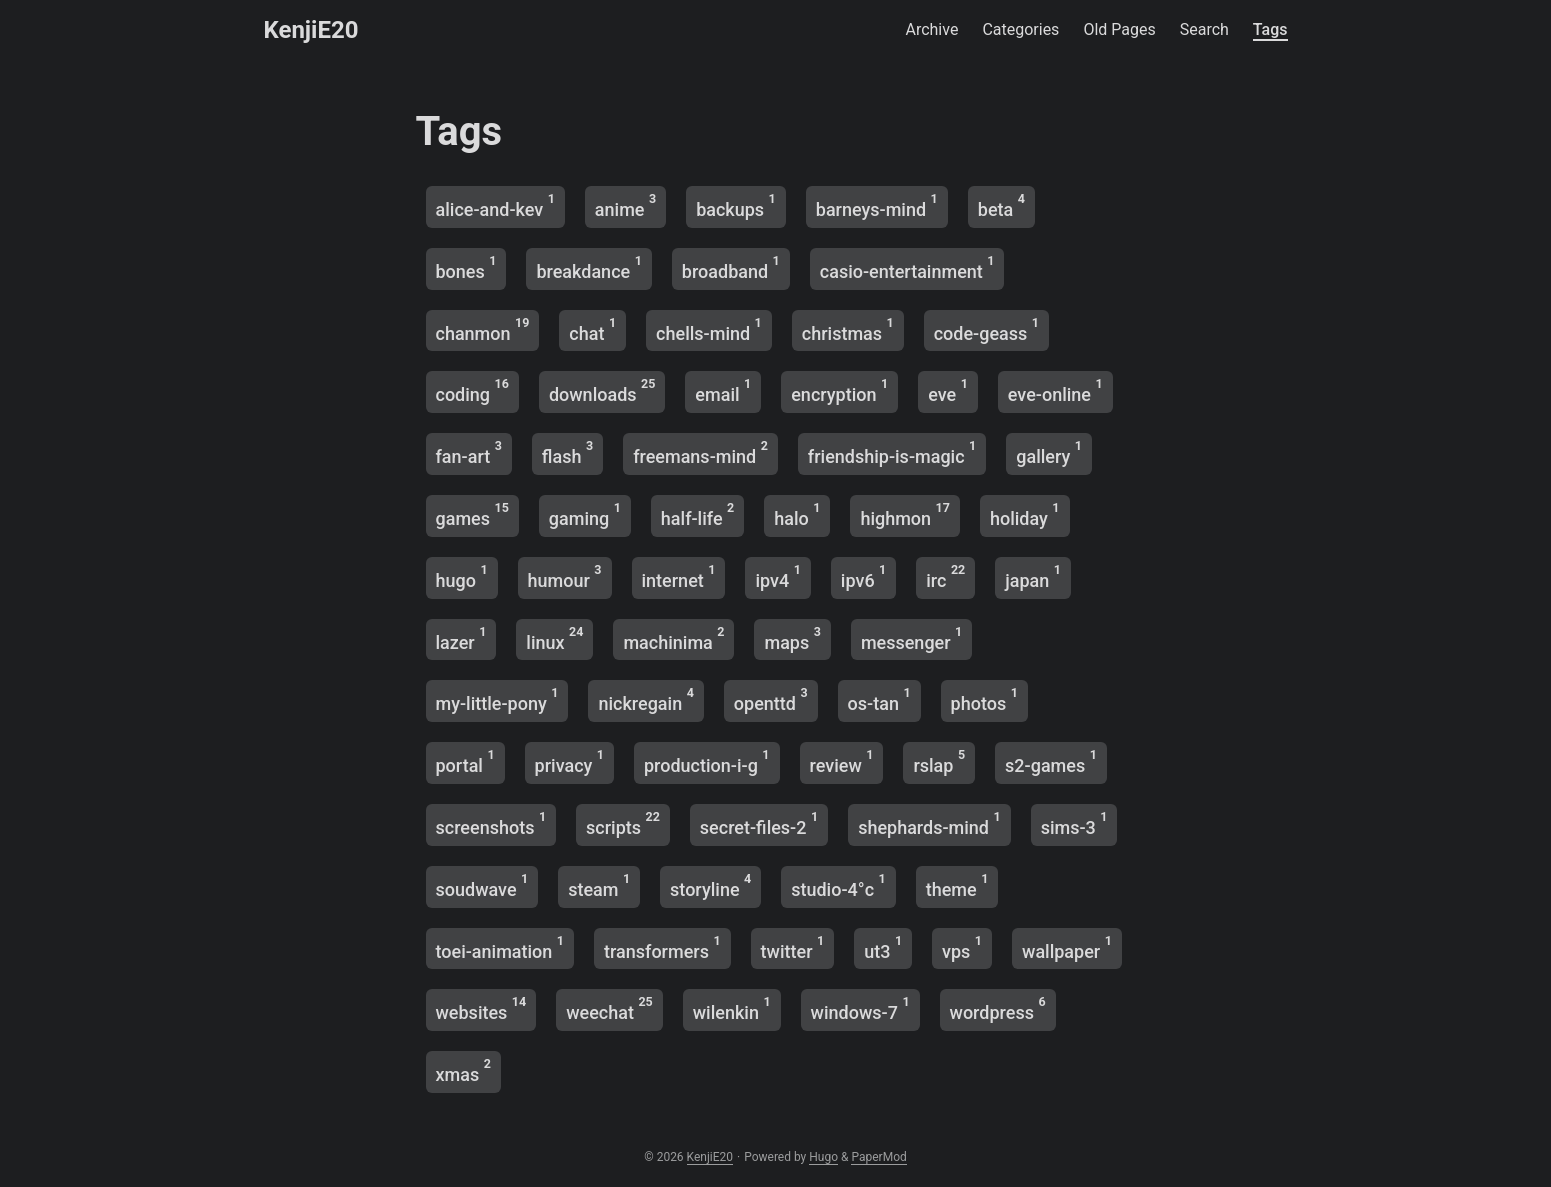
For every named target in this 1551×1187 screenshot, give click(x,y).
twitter (793, 947)
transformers (662, 947)
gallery (1049, 452)
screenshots (491, 823)
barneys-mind (877, 205)
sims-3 (1074, 823)
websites (481, 1008)
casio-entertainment (907, 267)
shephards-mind (929, 823)
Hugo (823, 1157)
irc (945, 576)
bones (466, 267)
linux (554, 638)
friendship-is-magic (892, 452)
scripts (623, 823)
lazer (461, 638)
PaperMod (878, 1157)
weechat (609, 1008)
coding (472, 390)
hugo (462, 576)
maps (792, 638)
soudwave (482, 885)
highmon (905, 514)
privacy (569, 761)
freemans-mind (700, 452)
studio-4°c (838, 885)
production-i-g (707, 761)
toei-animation (500, 947)
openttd (771, 699)
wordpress (998, 1008)
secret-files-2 (759, 823)
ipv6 (863, 576)
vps (962, 947)
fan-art (469, 452)
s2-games (1051, 761)
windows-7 (860, 1008)
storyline (710, 885)
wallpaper (1067, 947)
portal (465, 761)
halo (797, 514)
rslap (939, 761)
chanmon (483, 329)
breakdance (588, 267)
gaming (585, 514)
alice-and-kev (495, 205)
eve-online (1055, 390)
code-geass (986, 329)
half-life (697, 514)
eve (948, 390)
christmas (848, 329)
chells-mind (709, 329)
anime (625, 205)
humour (565, 576)
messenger (911, 638)
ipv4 (777, 576)
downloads (602, 390)
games (472, 514)
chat (592, 329)
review (842, 761)
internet (679, 576)
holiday (1025, 514)
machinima (673, 638)
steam (599, 885)
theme (957, 885)
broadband (731, 267)
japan (1033, 576)
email (723, 390)
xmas (463, 1070)
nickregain (645, 699)
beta (1001, 205)
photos (984, 699)
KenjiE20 (311, 30)
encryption (839, 390)
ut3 (883, 947)
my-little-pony (497, 699)
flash (567, 452)
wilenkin (732, 1008)
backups (736, 205)
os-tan (879, 699)
